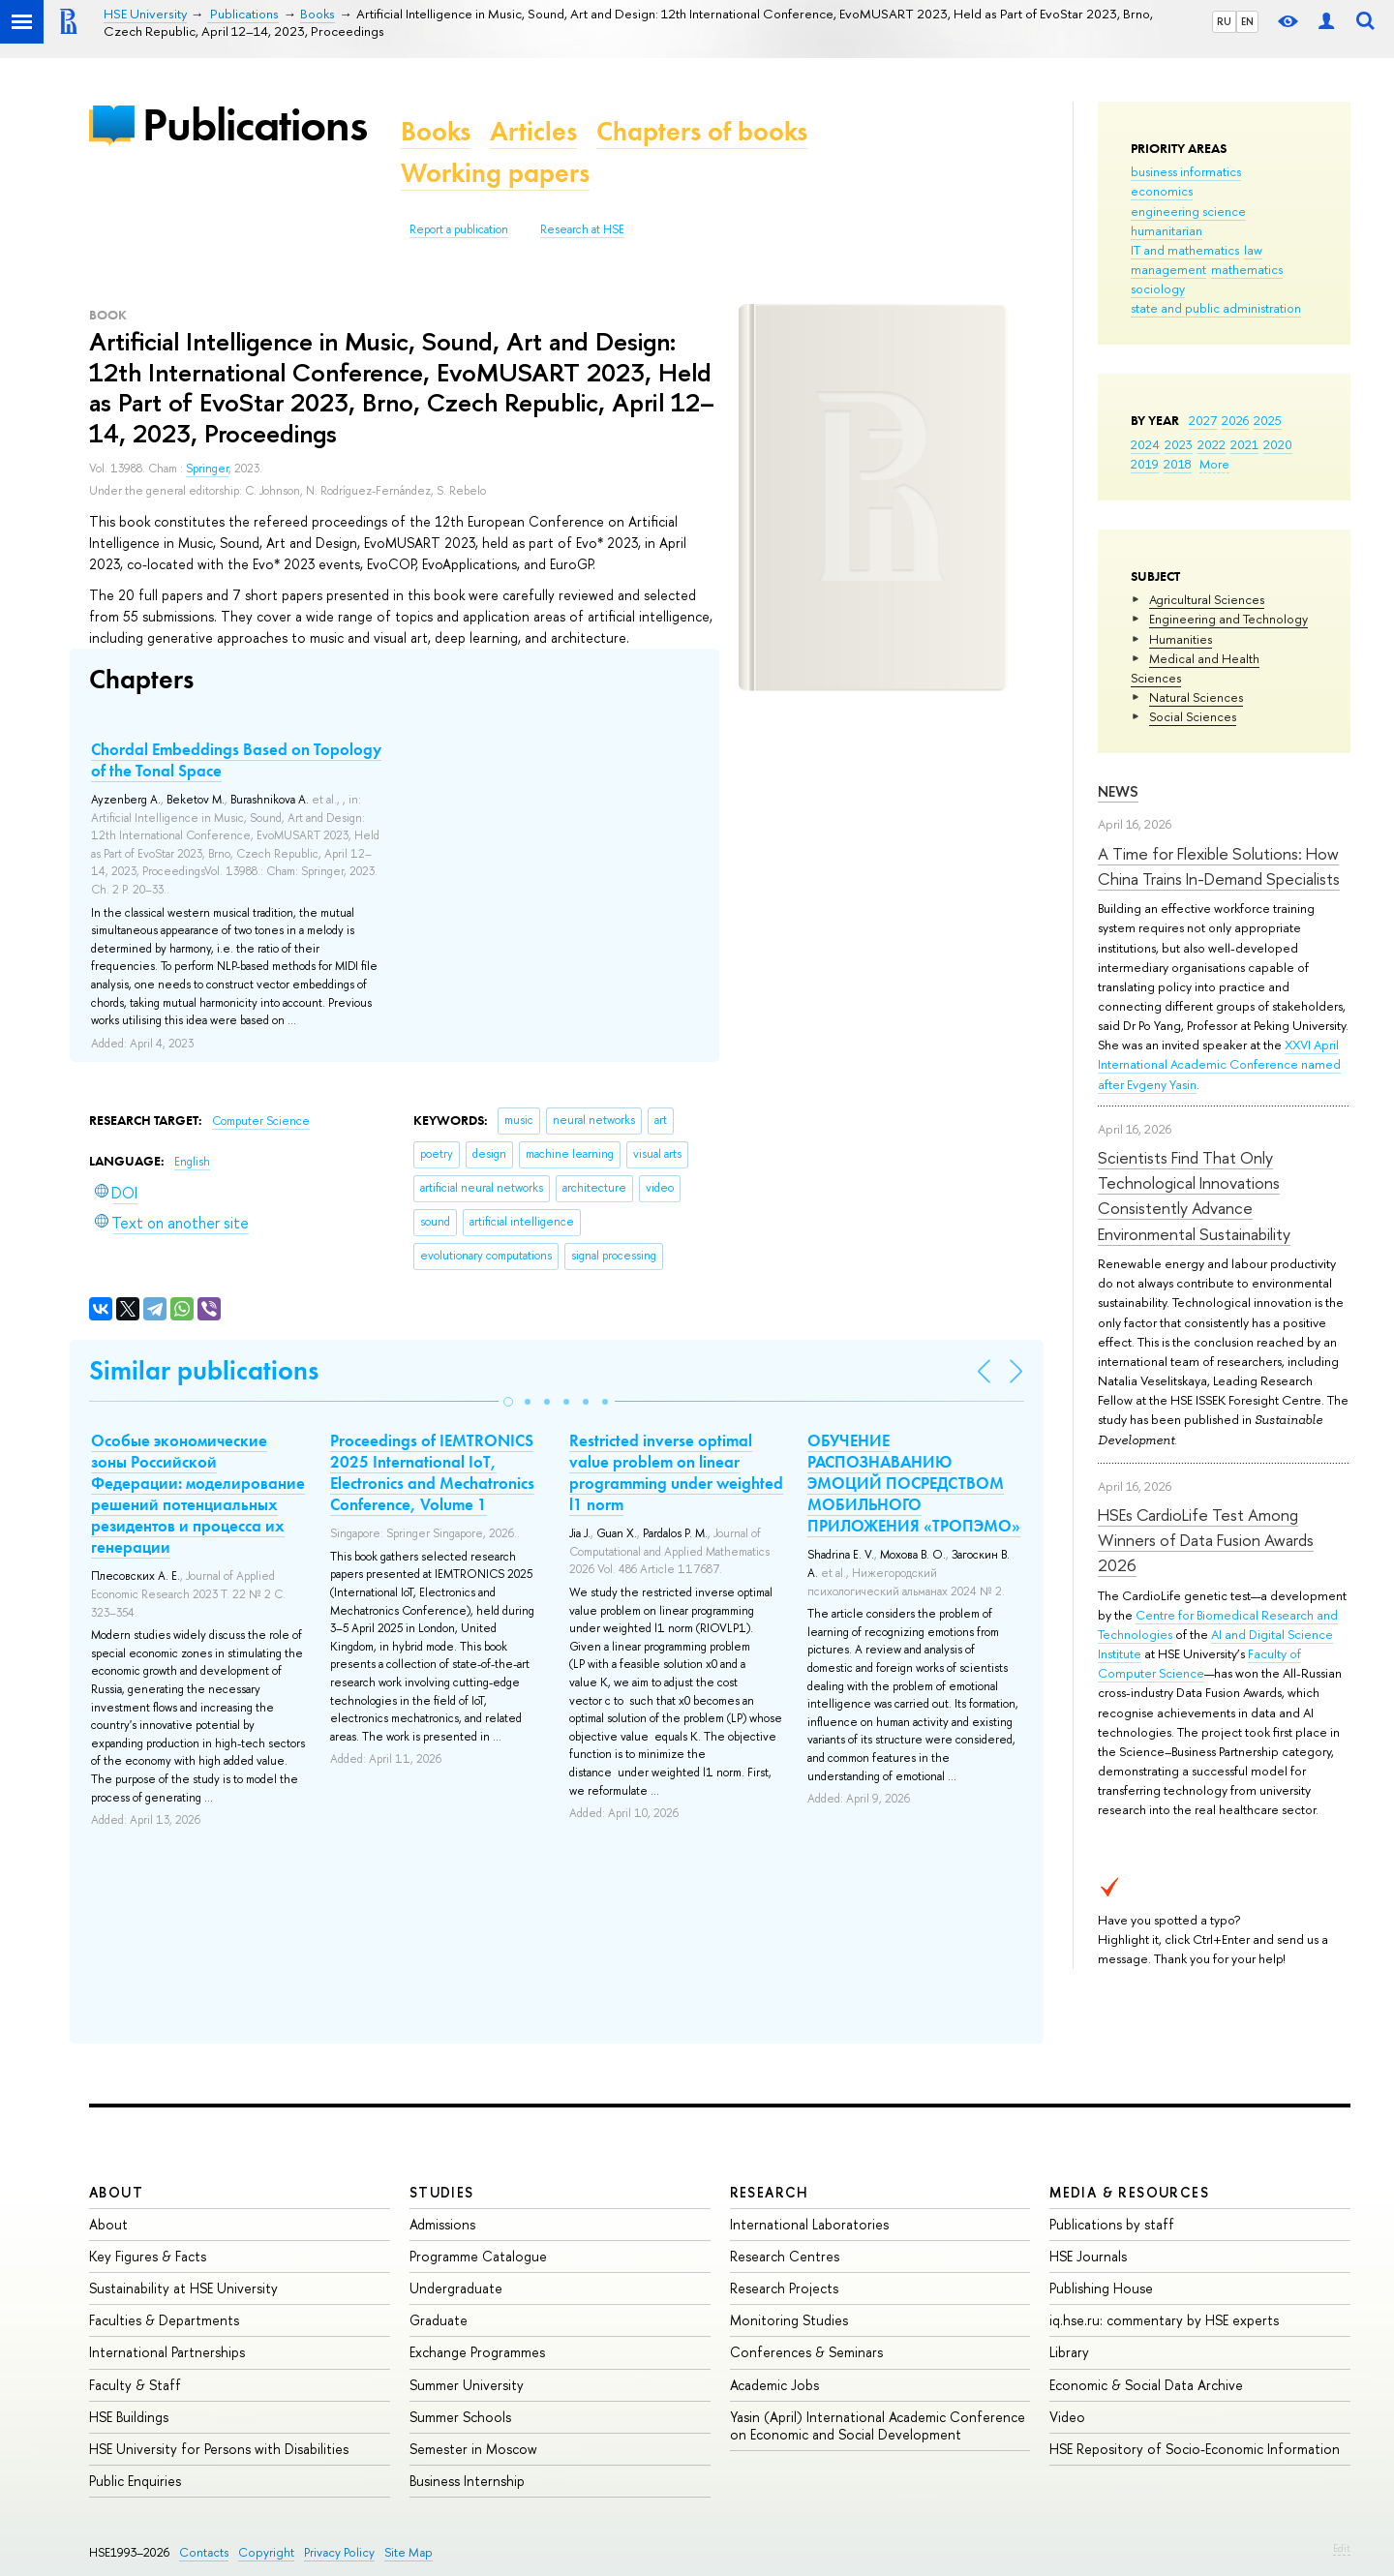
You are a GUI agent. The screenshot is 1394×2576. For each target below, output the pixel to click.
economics (1162, 190)
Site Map (408, 2552)
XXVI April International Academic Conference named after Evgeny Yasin (1219, 1064)
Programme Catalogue (478, 2256)
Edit (1341, 2548)
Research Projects (784, 2288)
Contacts (203, 2552)
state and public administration (1216, 308)
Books (435, 131)
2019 (1145, 463)
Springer (207, 468)
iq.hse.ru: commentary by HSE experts (1164, 2320)
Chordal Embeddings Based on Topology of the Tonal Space (236, 760)
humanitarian (1166, 230)
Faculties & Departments (164, 2320)
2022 (1211, 444)
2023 (1179, 444)
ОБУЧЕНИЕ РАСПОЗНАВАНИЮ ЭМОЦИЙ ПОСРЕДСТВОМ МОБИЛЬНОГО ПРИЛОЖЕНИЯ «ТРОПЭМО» (913, 1483)
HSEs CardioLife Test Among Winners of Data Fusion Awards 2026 (1206, 1540)
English (192, 1161)
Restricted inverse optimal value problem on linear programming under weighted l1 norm (676, 1472)
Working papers (495, 173)
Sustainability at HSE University (183, 2288)
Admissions (442, 2224)
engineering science (1188, 211)
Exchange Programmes (477, 2352)
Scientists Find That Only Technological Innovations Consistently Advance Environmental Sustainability (1194, 1195)
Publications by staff (1111, 2224)
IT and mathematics (1185, 249)
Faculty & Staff (135, 2385)
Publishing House (1101, 2288)
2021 (1244, 444)
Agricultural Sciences (1206, 599)
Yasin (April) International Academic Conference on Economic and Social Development (877, 2425)
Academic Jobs (774, 2385)
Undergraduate (455, 2288)
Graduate (438, 2320)
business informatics (1186, 171)
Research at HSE (582, 229)
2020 (1277, 444)
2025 (1268, 420)
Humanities (1180, 639)
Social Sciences (1192, 716)
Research (769, 2192)
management (1168, 269)
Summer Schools (460, 2417)
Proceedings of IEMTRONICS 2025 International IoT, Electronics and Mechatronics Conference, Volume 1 (432, 1472)
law (1253, 249)
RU (1224, 21)
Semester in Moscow (473, 2449)
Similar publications (203, 1370)
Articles (533, 131)
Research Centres (784, 2256)
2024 (1145, 444)
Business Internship (467, 2480)
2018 (1178, 463)
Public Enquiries (135, 2480)
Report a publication (458, 229)
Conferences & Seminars (806, 2352)
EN (1247, 21)
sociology (1158, 288)
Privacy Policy (339, 2552)
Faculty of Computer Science (1199, 1663)
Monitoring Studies (789, 2320)
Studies (441, 2192)
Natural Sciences (1196, 697)
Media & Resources (1129, 2192)
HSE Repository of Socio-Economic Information (1194, 2449)
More (1214, 463)
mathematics (1247, 269)
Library (1069, 2352)
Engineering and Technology (1228, 618)
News (1118, 791)
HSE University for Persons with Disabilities (218, 2449)
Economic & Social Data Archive (1146, 2385)
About (116, 2192)
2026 (1235, 420)
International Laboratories (809, 2224)
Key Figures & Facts (147, 2256)
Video (1067, 2417)
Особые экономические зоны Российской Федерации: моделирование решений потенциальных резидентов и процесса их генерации (198, 1494)
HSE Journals (1088, 2256)
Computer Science (261, 1121)
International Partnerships (167, 2352)
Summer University (466, 2385)
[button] (508, 1401)
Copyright (266, 2552)
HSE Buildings (128, 2417)
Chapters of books (701, 131)
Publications (254, 124)
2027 (1203, 420)
